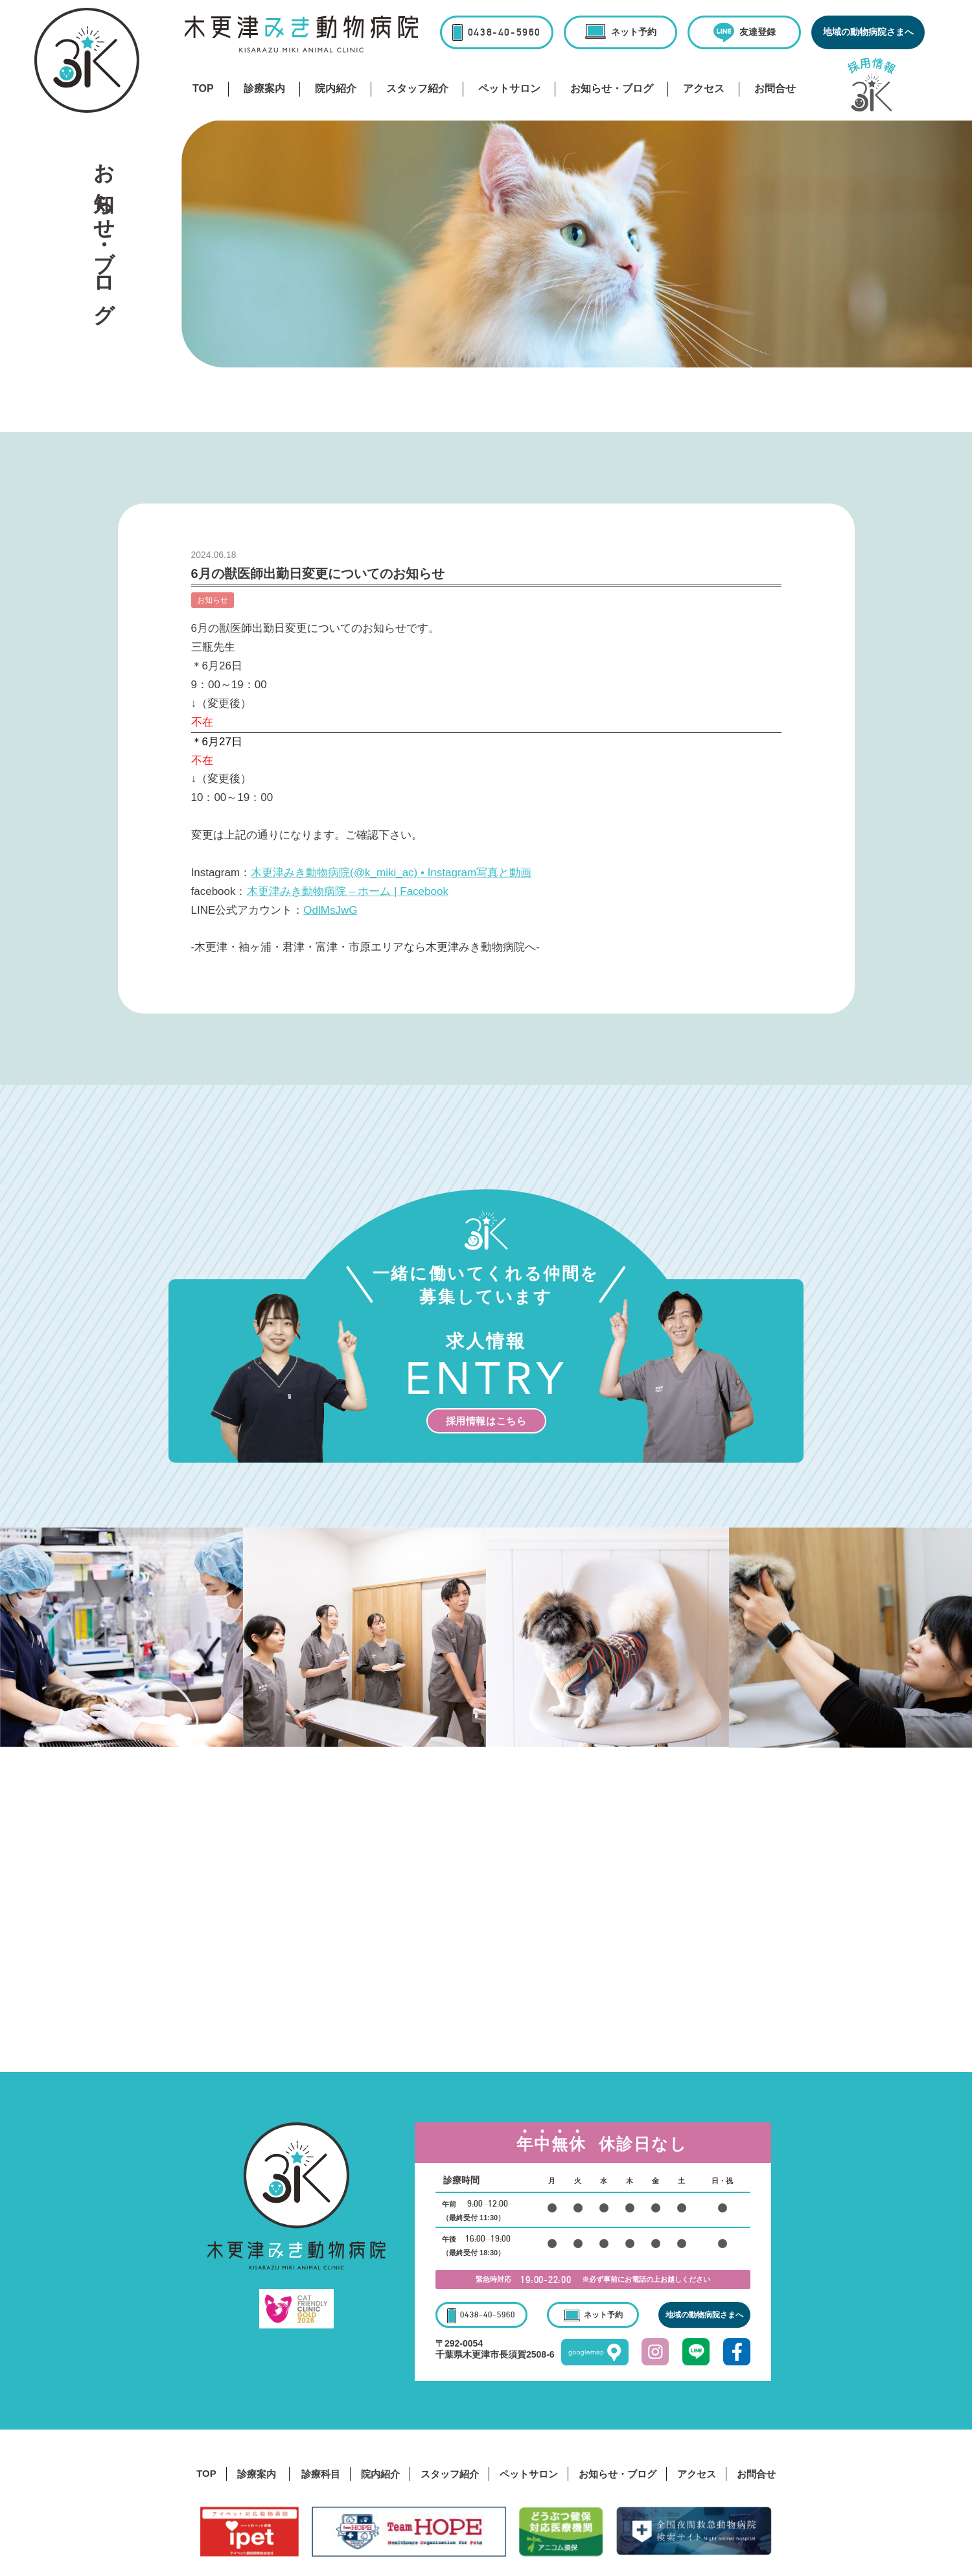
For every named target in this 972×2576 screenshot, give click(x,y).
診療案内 (264, 88)
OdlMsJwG (330, 910)
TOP (203, 88)
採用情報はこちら (486, 1420)
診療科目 (320, 2473)
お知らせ (212, 600)
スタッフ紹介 (417, 88)
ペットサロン (509, 88)
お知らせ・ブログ (611, 88)
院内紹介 (335, 88)
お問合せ (775, 88)
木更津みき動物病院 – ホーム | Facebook (347, 891)
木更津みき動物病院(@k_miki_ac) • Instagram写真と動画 (391, 872)
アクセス (703, 88)
